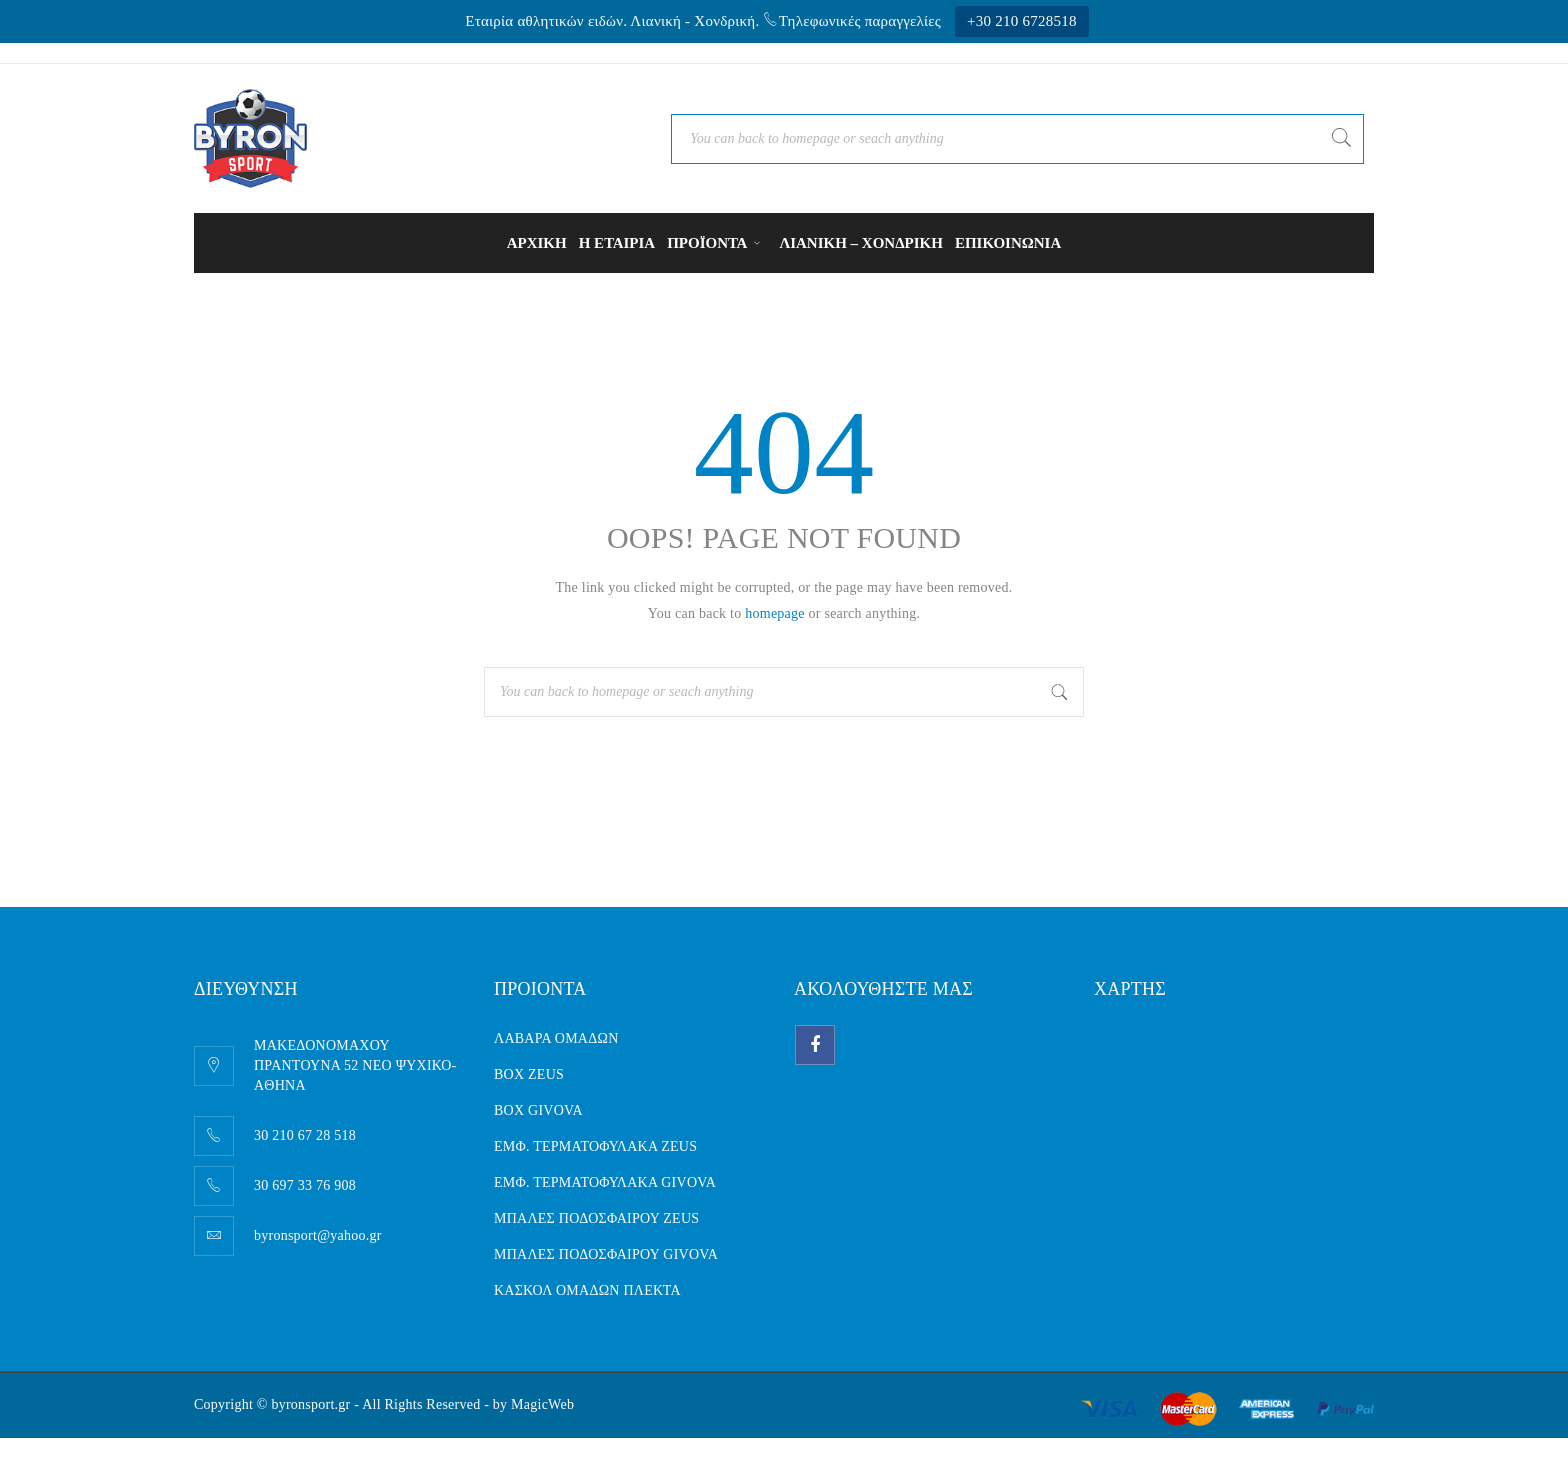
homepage (775, 613)
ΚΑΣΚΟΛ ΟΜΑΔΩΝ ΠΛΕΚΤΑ (587, 1290)
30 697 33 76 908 (305, 1185)
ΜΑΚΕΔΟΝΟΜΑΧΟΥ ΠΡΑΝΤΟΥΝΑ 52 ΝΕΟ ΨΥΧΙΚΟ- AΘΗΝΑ (355, 1065)
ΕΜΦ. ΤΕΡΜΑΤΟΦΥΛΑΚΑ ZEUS (595, 1146)
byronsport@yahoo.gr (318, 1235)
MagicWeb (542, 1404)
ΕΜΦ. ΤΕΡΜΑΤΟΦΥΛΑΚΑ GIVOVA (605, 1182)
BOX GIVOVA (538, 1110)
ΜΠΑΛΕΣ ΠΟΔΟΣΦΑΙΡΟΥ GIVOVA (606, 1254)
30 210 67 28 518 (305, 1135)
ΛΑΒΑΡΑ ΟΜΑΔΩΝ (556, 1038)
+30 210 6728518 (1022, 21)
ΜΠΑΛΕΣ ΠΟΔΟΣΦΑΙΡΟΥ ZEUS (596, 1218)
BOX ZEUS (529, 1074)
